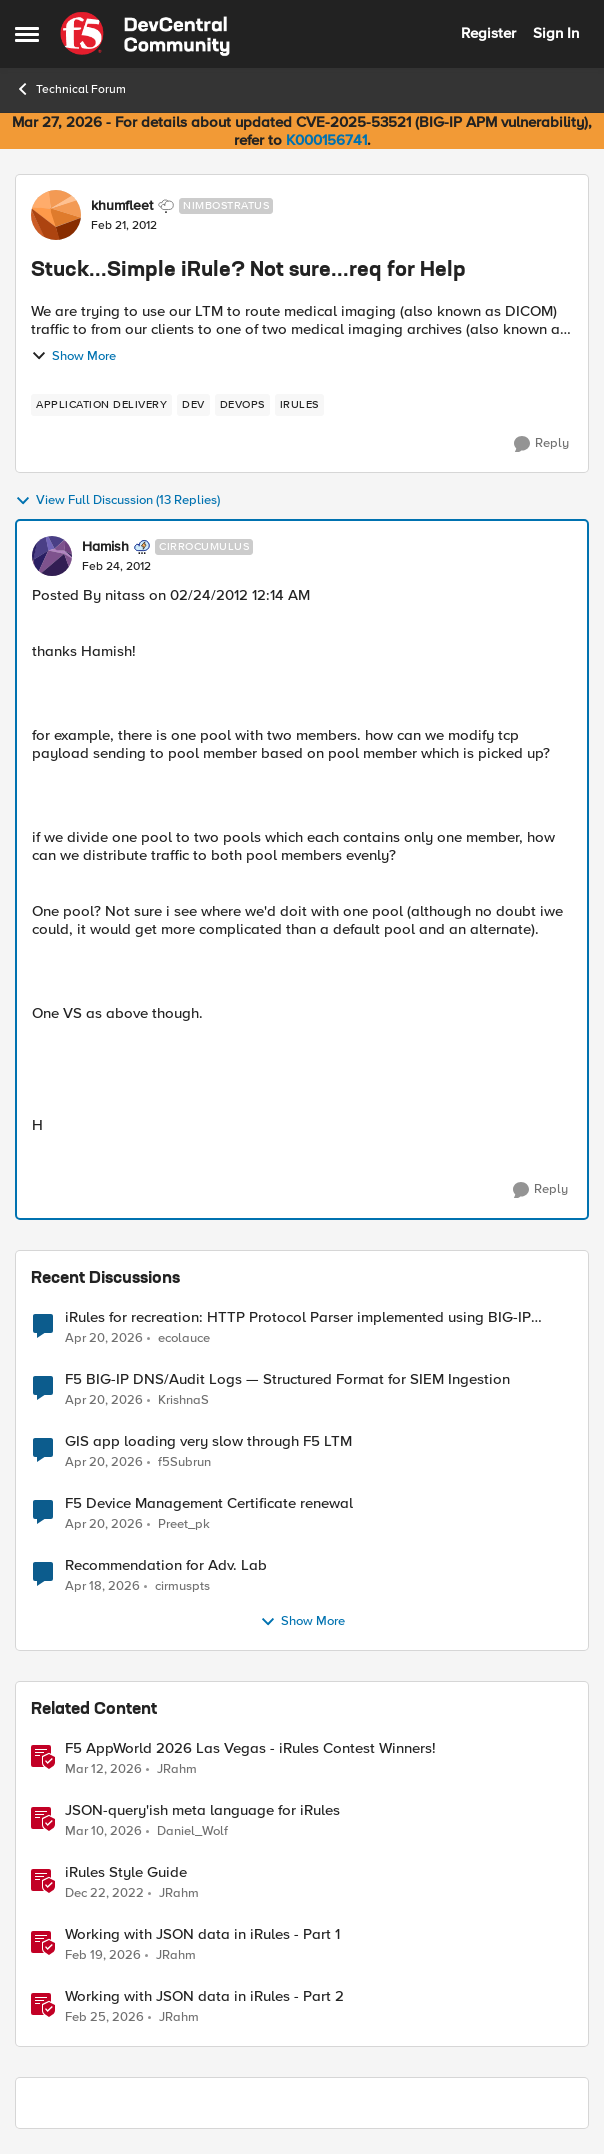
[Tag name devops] (242, 405)
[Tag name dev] (193, 405)
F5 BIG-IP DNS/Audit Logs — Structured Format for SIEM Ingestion (287, 1379)
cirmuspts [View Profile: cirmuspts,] (182, 1586)
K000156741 (326, 140)
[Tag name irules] (299, 405)
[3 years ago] (104, 1894)
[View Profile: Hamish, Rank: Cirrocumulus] (52, 556)
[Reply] (541, 444)
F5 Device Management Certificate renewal (209, 1503)
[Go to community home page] (145, 34)
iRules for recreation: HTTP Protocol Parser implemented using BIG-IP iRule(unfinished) (298, 1317)
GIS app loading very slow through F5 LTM (208, 1441)
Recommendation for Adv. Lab (166, 1565)
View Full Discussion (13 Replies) (117, 501)
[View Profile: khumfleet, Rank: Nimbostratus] (56, 215)
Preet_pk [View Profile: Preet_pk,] (184, 1524)
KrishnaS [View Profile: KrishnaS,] (183, 1400)
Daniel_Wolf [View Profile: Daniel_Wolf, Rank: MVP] (192, 1831)
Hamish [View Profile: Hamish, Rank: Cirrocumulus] (105, 547)
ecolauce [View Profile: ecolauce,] (184, 1337)
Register (488, 33)
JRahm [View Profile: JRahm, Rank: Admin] (177, 1769)
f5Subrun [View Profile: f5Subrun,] (184, 1462)
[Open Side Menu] (27, 34)
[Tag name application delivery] (101, 405)
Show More (73, 356)
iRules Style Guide (126, 1872)
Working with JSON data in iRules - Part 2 (204, 1996)
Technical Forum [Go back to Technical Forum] (70, 89)
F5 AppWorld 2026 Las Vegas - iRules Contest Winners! (250, 1748)
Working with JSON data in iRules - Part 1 (202, 1934)
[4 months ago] (103, 1770)
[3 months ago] (104, 1338)
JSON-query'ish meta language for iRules (202, 1810)
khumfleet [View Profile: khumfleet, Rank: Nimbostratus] (122, 206)
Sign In (556, 33)
